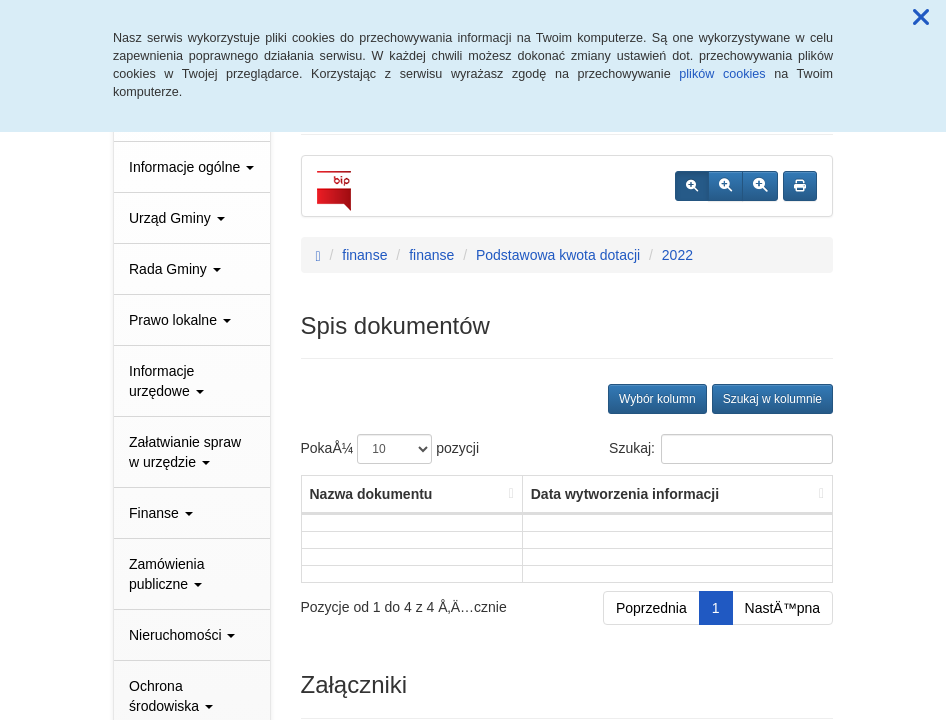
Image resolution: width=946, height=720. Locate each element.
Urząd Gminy (177, 218)
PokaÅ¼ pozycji (390, 449)
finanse (364, 255)
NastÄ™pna (782, 608)
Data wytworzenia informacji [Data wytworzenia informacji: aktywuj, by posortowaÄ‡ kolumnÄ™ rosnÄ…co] (625, 494)
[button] (921, 18)
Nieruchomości (182, 635)
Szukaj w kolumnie (772, 399)
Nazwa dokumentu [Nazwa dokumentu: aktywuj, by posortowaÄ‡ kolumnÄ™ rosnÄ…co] (371, 494)
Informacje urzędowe (166, 381)
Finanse (161, 513)
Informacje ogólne (191, 167)
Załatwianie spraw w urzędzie (185, 452)
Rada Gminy (175, 269)
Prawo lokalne (180, 320)
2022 (677, 255)
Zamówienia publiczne (166, 574)
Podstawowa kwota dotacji (558, 255)
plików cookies (722, 74)
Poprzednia (651, 608)
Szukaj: (721, 449)
